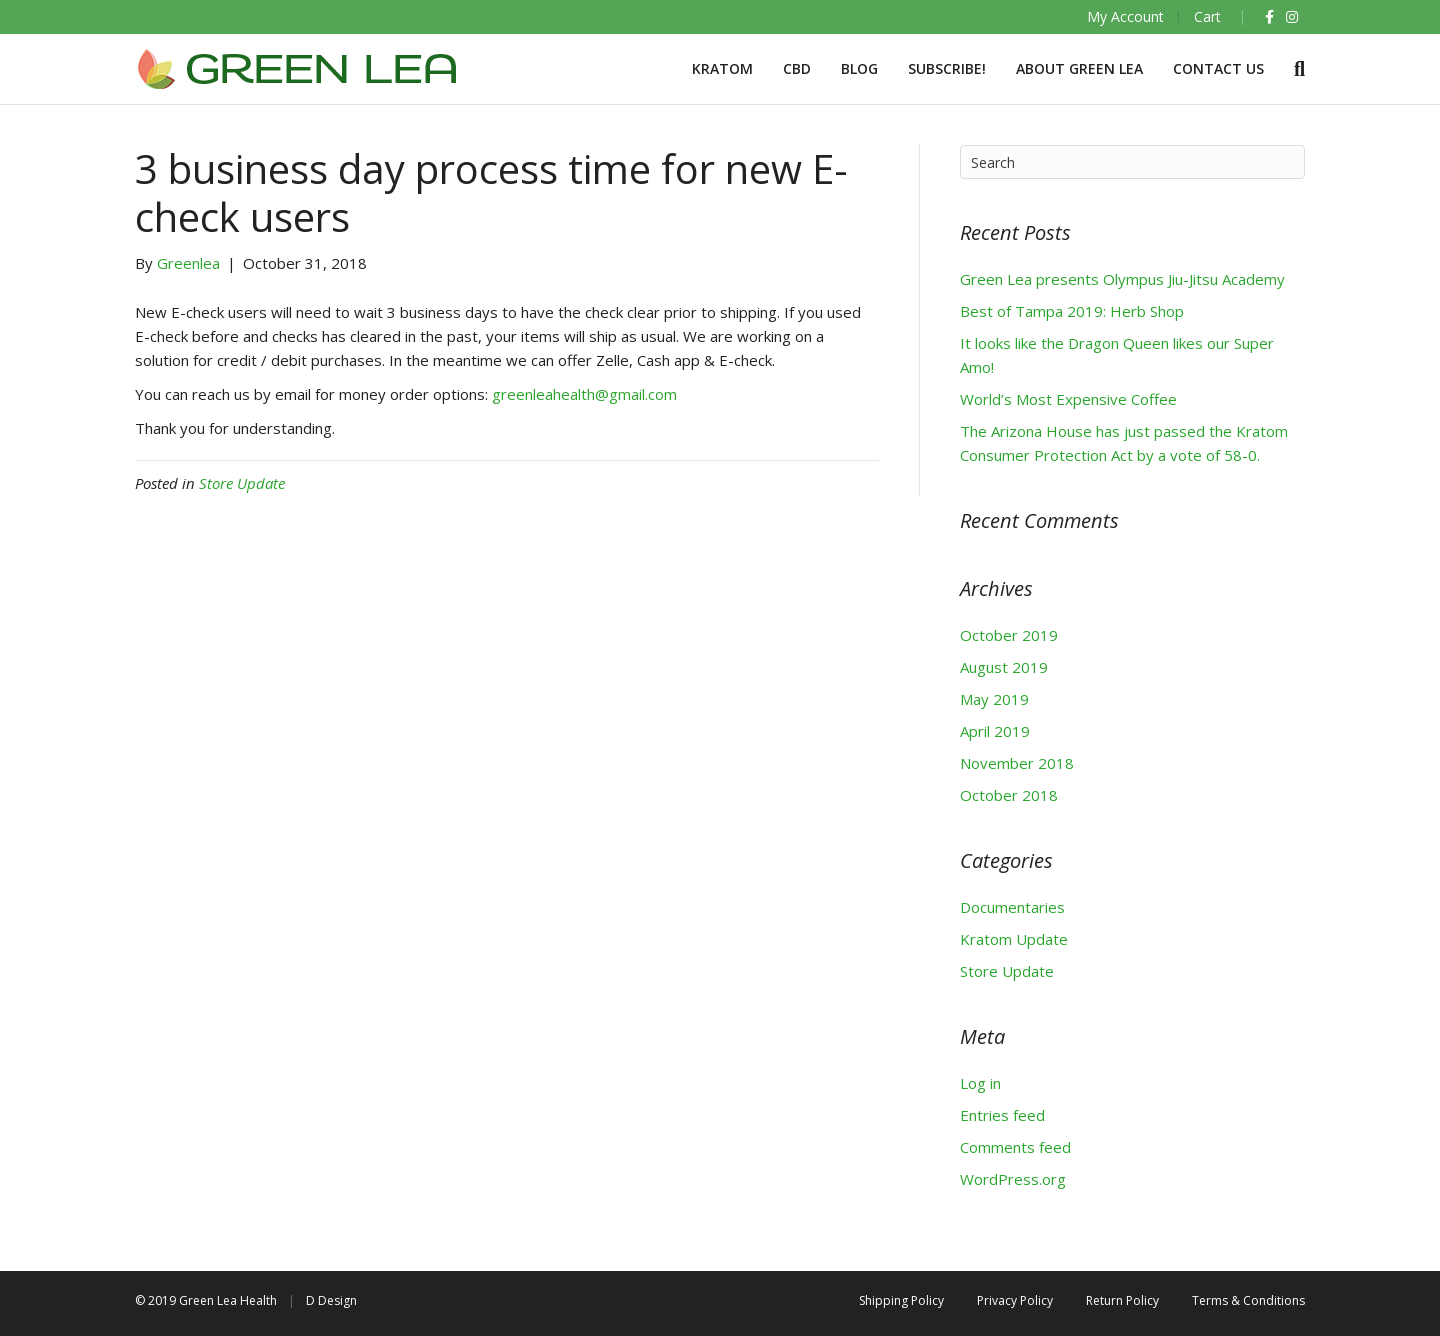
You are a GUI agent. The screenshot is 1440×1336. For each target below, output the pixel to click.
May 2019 (994, 699)
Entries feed (1002, 1115)
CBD (797, 68)
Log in (980, 1083)
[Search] (1292, 69)
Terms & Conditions (1248, 1300)
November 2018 (1017, 763)
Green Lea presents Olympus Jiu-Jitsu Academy (1122, 279)
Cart (1207, 16)
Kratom (722, 68)
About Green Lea (1079, 68)
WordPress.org (1013, 1179)
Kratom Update (1014, 939)
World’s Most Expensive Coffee (1068, 399)
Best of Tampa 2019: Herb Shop (1072, 311)
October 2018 (1009, 795)
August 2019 (1004, 667)
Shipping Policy (901, 1300)
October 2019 (1009, 635)
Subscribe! (947, 68)
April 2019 (995, 731)
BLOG (859, 68)
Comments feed (1015, 1147)
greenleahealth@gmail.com (584, 394)
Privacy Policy (1015, 1300)
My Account (1125, 16)
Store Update (242, 483)
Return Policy (1122, 1300)
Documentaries (1012, 907)
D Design (331, 1300)
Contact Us (1218, 68)
